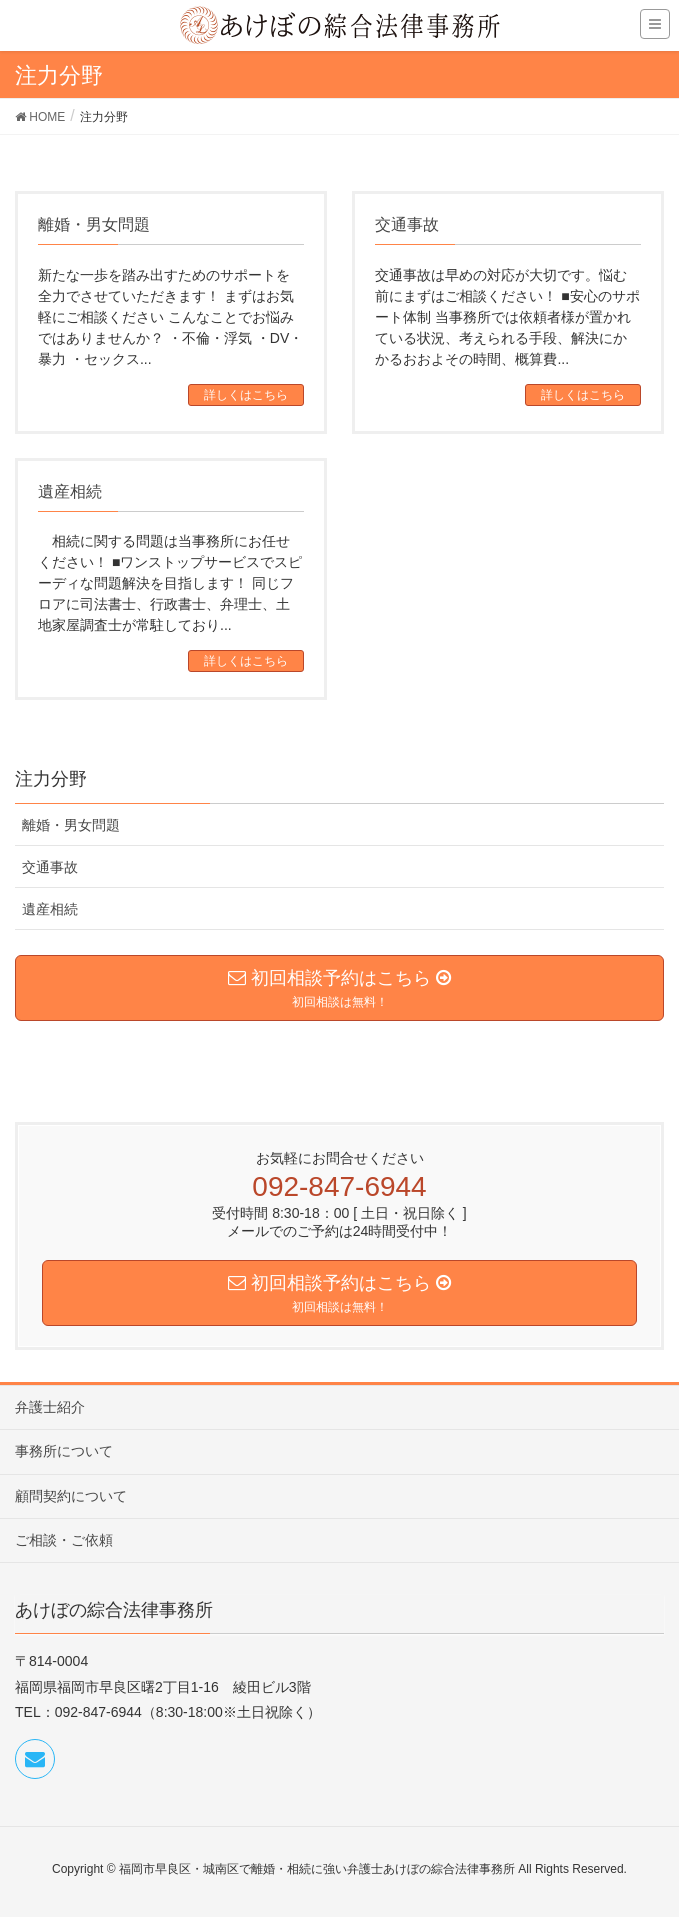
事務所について (64, 1451)
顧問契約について (71, 1496)
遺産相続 (50, 909)
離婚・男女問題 (71, 825)
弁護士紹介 (50, 1407)
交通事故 (50, 867)
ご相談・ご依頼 (64, 1540)
